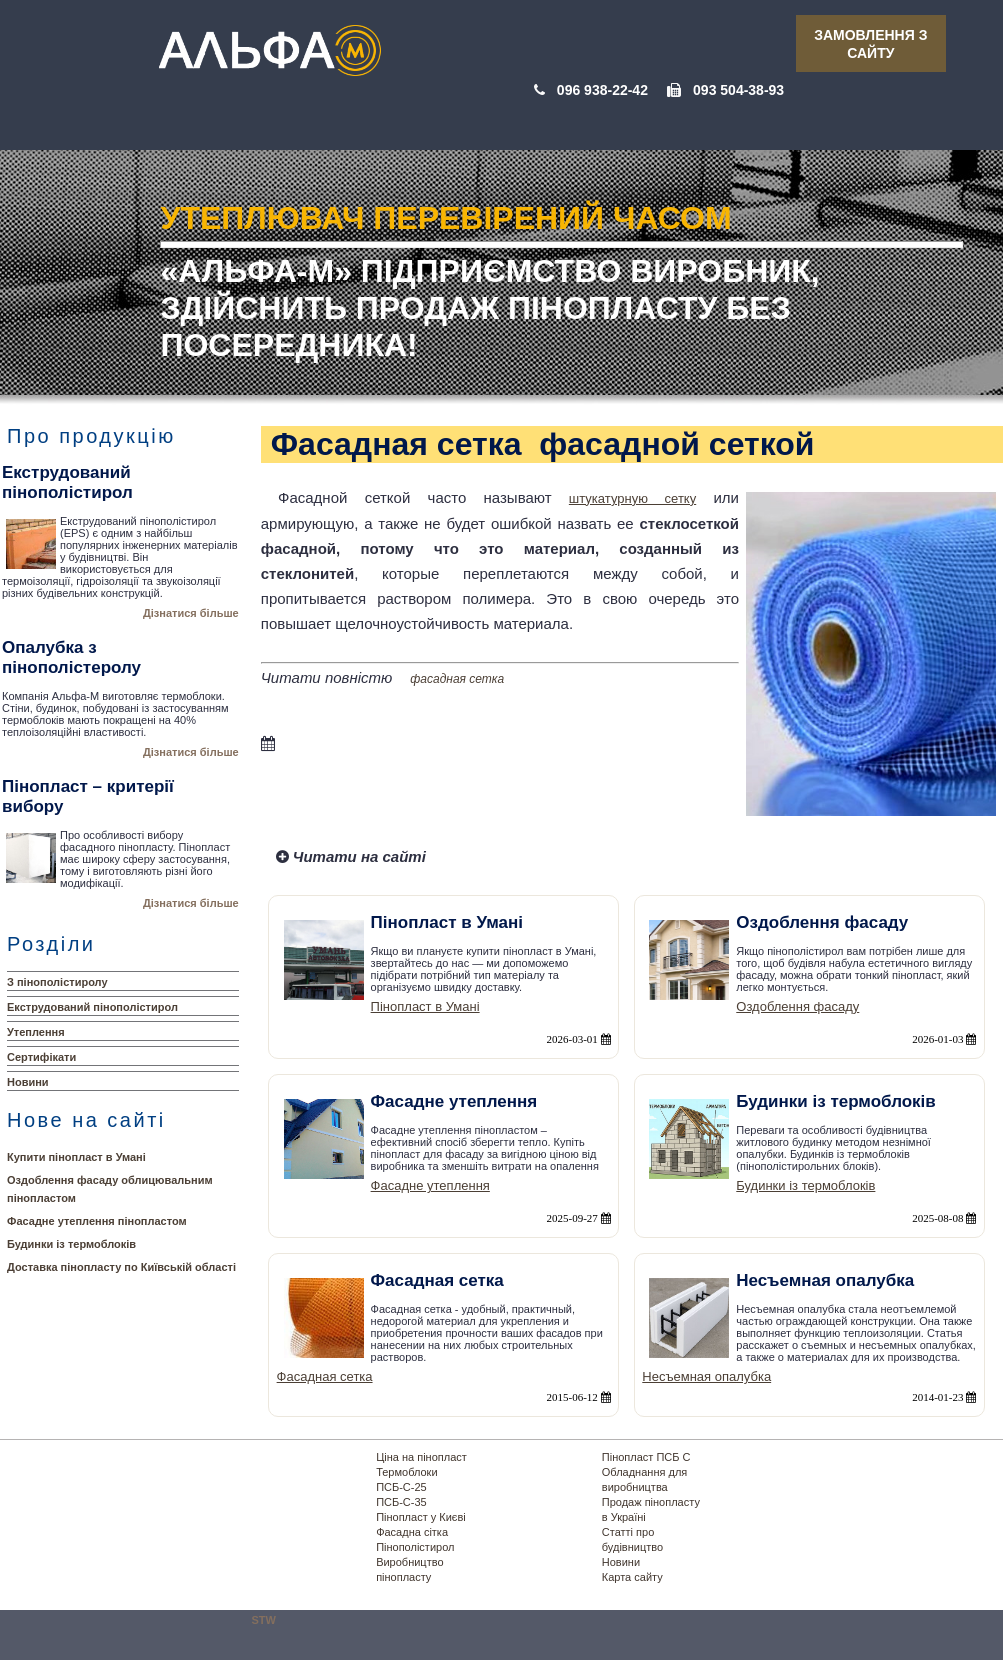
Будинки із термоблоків (71, 1244)
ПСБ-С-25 (401, 1487)
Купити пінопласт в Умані (76, 1157)
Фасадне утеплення (430, 1185)
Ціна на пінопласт (421, 1457)
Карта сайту (632, 1577)
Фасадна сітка (412, 1532)
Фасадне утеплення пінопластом (97, 1221)
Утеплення (36, 1032)
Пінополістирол (415, 1547)
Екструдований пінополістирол (92, 1007)
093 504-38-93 (738, 90)
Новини (28, 1082)
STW (264, 1620)
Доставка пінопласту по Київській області (121, 1267)
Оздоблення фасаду (797, 1006)
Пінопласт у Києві (421, 1517)
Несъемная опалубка (706, 1376)
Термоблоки (406, 1472)
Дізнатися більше (191, 613)
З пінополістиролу (57, 982)
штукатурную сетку (632, 498)
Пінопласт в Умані (425, 1006)
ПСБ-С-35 (401, 1502)
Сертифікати (41, 1057)
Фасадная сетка (325, 1376)
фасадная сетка (457, 679)
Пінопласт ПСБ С (646, 1457)
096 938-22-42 (602, 90)
